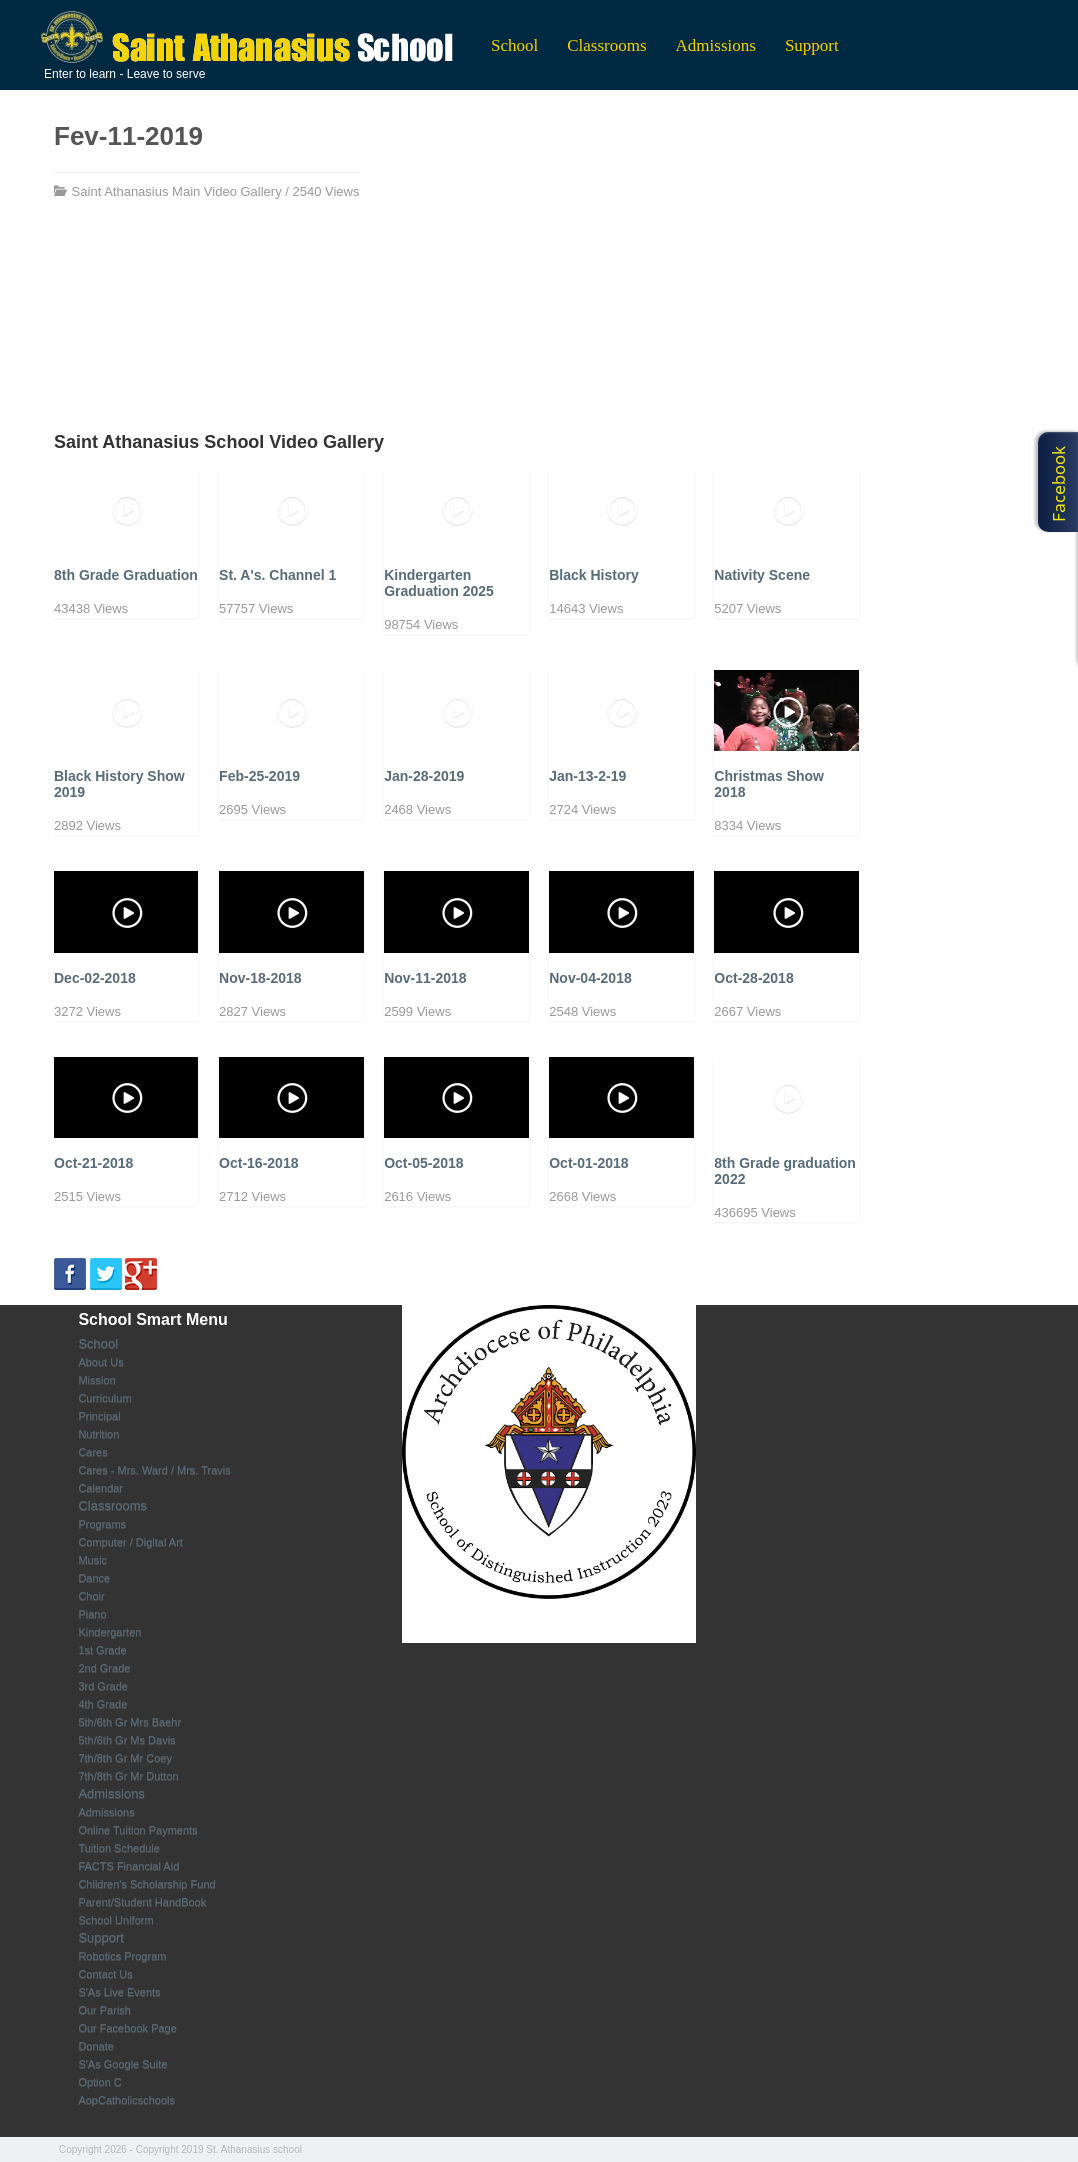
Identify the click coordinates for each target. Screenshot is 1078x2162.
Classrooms (606, 45)
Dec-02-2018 (95, 978)
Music (92, 1560)
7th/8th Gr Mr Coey (125, 1758)
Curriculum (104, 1398)
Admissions (716, 45)
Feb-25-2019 (259, 776)
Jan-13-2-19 (587, 776)
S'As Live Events (119, 1992)
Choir (91, 1596)
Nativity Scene (762, 575)
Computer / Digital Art (130, 1542)
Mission (96, 1380)
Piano (92, 1614)
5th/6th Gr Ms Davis (126, 1740)
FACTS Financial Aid (128, 1866)
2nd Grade (104, 1668)
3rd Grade (103, 1686)
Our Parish (104, 2010)
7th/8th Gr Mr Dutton (128, 1776)
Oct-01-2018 (588, 1163)
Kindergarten (109, 1632)
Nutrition (98, 1434)
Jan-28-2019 (424, 776)
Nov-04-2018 (590, 978)
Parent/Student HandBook (142, 1902)
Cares (92, 1452)
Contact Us (105, 1974)
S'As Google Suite (122, 2064)
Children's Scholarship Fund (146, 1884)
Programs (102, 1524)
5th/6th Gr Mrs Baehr (129, 1722)
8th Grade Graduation (126, 575)
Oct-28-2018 (753, 978)
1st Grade (102, 1650)
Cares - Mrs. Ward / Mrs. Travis (154, 1470)
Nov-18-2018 (260, 978)
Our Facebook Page (127, 2028)
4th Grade (102, 1704)
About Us (100, 1362)
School (514, 45)
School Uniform (115, 1920)
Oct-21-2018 (93, 1163)
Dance (94, 1578)
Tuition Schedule (119, 1848)
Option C (99, 2082)
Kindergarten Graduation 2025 (439, 583)
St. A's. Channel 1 (277, 575)
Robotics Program (122, 1956)
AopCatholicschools (126, 2100)
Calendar (100, 1488)
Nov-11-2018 (425, 978)
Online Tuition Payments (137, 1830)
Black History (593, 575)
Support (812, 45)
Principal (99, 1416)
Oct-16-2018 (258, 1163)
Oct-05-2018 (423, 1163)
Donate (95, 2046)
